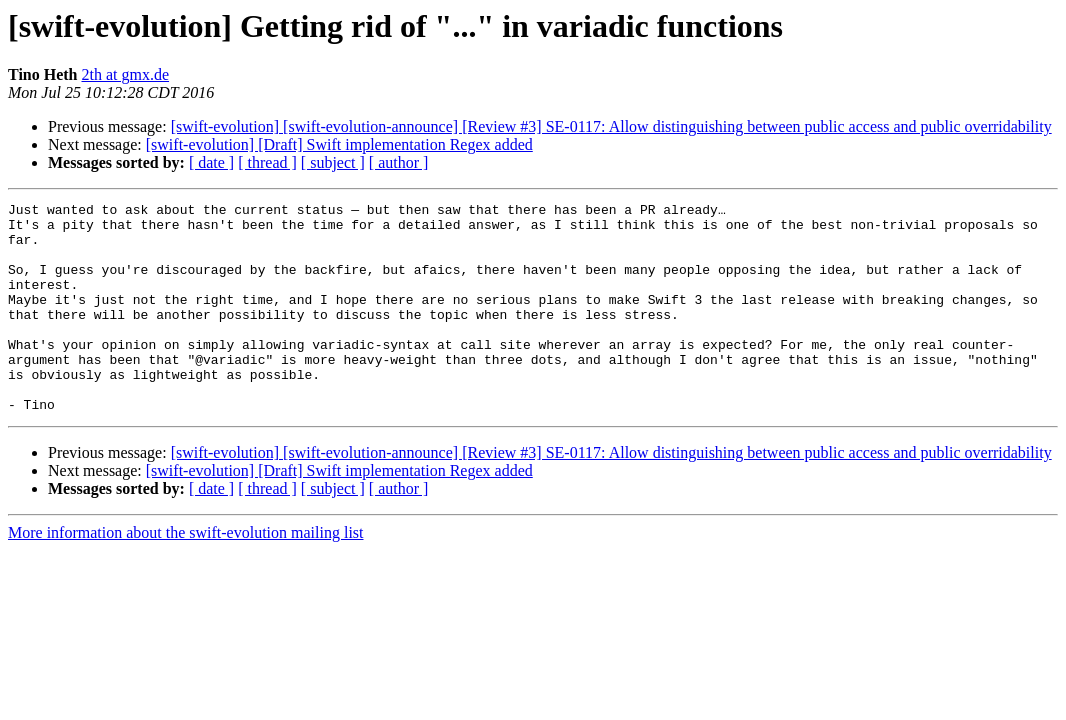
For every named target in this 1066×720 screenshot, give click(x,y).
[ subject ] (333, 162)
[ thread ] (267, 162)
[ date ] (211, 162)
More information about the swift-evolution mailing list (186, 574)
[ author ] (399, 162)
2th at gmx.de (126, 74)
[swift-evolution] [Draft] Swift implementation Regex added (339, 144)
